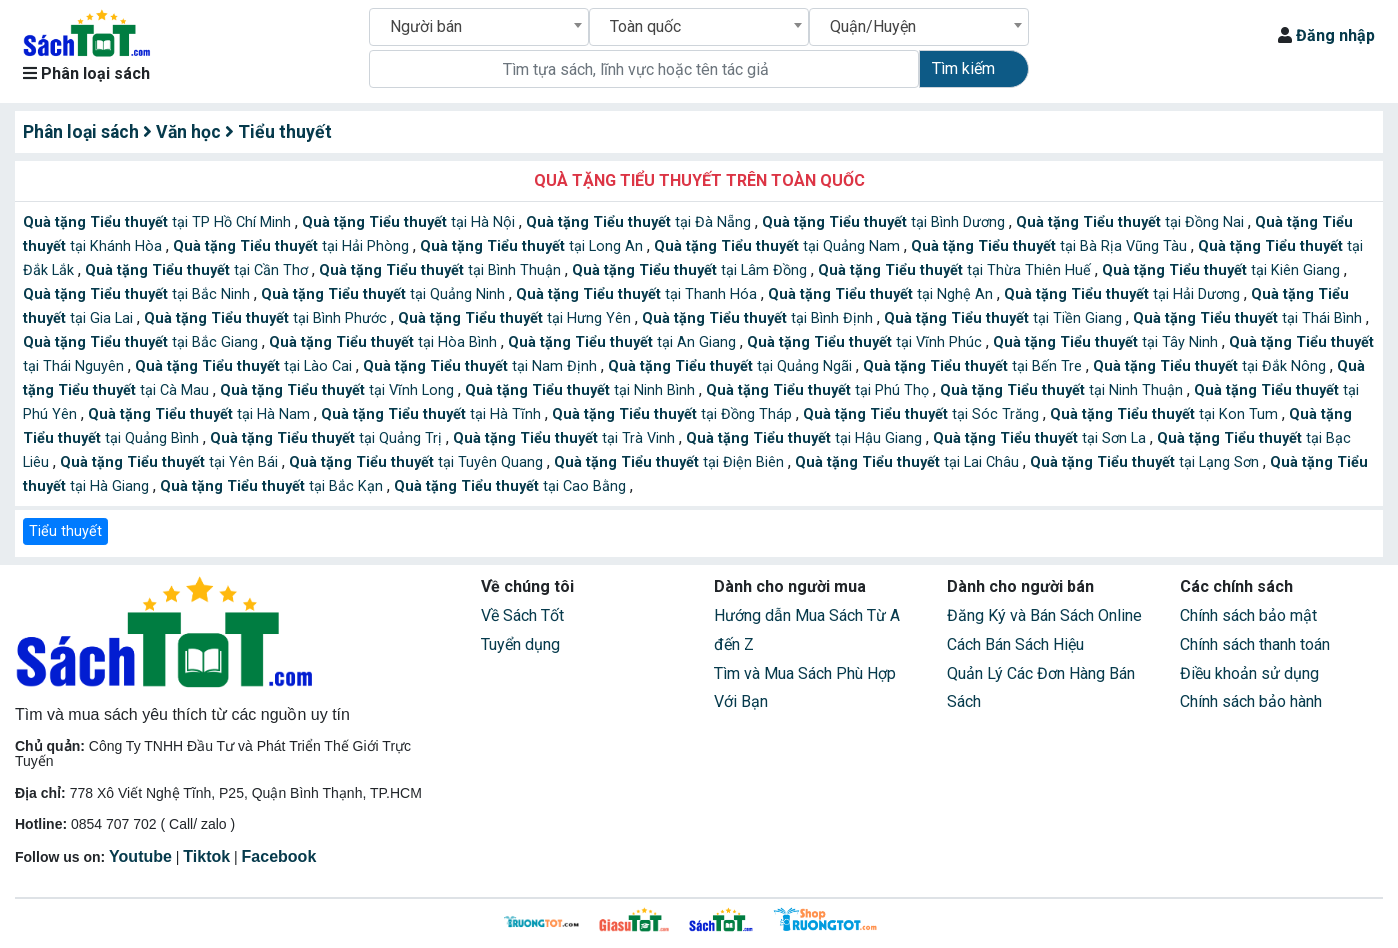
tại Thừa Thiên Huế (956, 270)
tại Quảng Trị (328, 438)
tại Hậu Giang (806, 438)
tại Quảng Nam (779, 246)
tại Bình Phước (267, 318)
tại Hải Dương (1124, 294)
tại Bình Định (759, 318)
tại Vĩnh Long (339, 390)
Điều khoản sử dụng (1249, 673)
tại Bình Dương (885, 222)
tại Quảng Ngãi (732, 366)
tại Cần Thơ (198, 270)
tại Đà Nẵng (640, 222)
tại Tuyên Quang (418, 462)
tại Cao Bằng (512, 486)
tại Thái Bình (1249, 318)
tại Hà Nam (201, 414)
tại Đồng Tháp (674, 414)
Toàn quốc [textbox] (645, 26)
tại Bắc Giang (142, 342)
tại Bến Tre (974, 366)
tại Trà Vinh (566, 438)
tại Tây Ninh (1107, 342)
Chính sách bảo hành (1251, 701)
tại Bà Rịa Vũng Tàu (1051, 246)
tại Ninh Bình (582, 390)
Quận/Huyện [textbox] (873, 26)
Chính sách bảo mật (1248, 615)
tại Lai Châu (909, 462)
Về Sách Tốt (522, 615)
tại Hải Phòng (293, 246)
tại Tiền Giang (1005, 318)
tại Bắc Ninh (138, 294)
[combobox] (479, 27)
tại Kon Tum (1166, 414)
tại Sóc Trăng (923, 414)
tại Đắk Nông (1211, 366)
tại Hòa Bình (385, 342)
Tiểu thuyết (65, 531)
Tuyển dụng (520, 644)
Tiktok (206, 856)
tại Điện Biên (671, 462)
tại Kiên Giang (1223, 270)
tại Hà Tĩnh (433, 414)
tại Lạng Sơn (1146, 462)
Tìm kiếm (963, 68)
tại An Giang (624, 342)
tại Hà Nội (410, 222)
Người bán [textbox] (426, 26)
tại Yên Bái (171, 462)
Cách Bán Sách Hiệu (1015, 644)
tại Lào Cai (245, 366)
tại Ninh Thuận (1063, 390)
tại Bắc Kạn (273, 486)
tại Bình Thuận (442, 270)
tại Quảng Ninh (385, 294)
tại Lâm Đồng (691, 270)
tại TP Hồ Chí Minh (159, 222)
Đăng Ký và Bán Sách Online (1044, 615)
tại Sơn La (1041, 438)
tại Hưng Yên (516, 318)
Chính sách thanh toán (1255, 644)
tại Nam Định (482, 366)
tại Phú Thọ (819, 390)
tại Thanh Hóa (638, 294)
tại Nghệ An (882, 294)
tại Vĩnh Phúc (866, 342)
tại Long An (533, 246)
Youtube (140, 856)
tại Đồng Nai (1132, 222)
